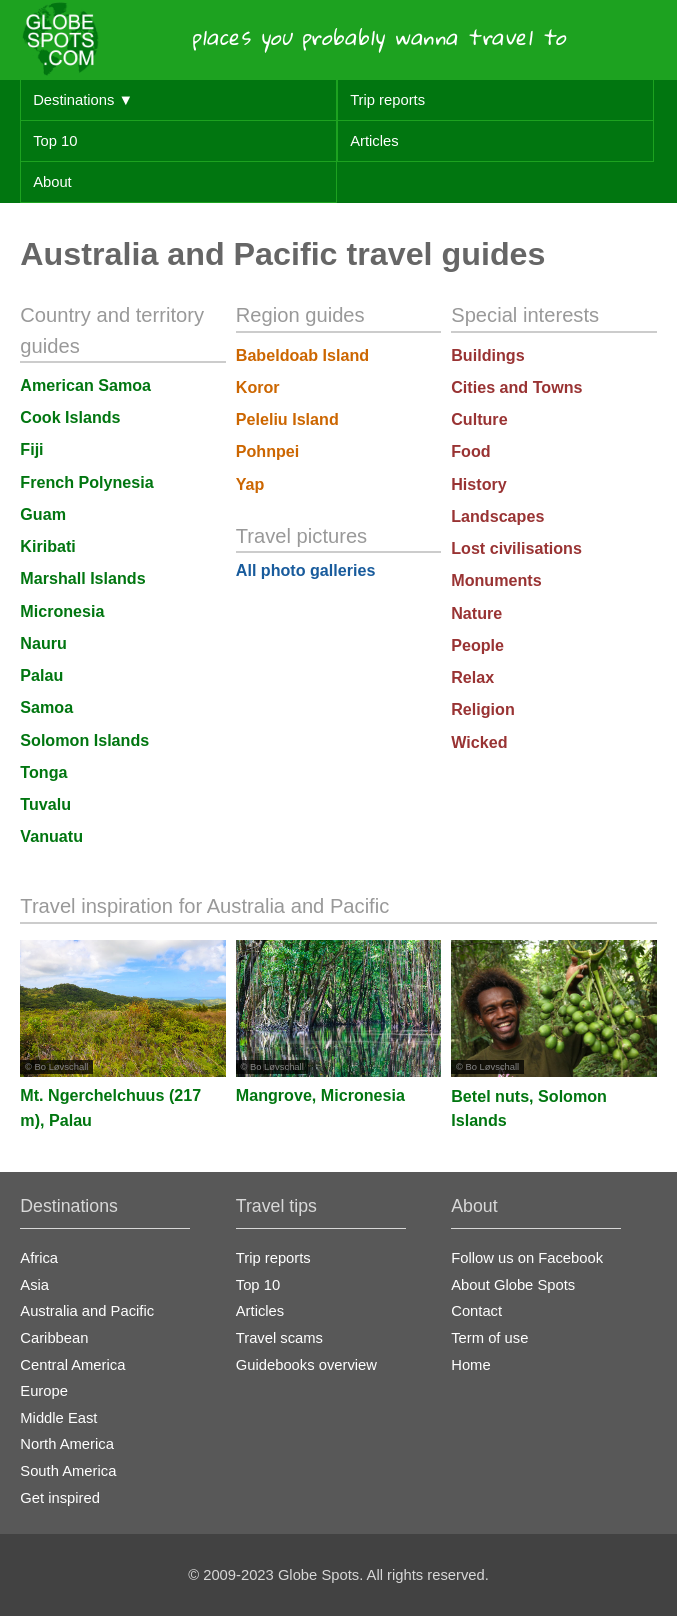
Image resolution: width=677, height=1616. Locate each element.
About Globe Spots (513, 1285)
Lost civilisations (516, 548)
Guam (43, 514)
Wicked (479, 742)
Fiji (31, 449)
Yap (250, 484)
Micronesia (62, 611)
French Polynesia (86, 482)
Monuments (496, 580)
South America (68, 1471)
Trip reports (387, 100)
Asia (34, 1285)
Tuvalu (45, 804)
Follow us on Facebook (527, 1258)
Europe (44, 1391)
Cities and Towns (516, 387)
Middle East (58, 1418)
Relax (472, 677)
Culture (479, 419)
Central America (72, 1365)
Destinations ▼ (83, 100)
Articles (374, 141)
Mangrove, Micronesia (320, 1095)
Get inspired (60, 1498)
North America (67, 1444)
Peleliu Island (287, 419)
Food (470, 451)
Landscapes (497, 516)
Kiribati (48, 546)
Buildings (487, 355)
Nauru (43, 643)
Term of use (489, 1338)
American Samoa (85, 385)
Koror (258, 387)
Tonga (43, 772)
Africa (39, 1258)
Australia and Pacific (87, 1311)
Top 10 (55, 141)
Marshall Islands (82, 578)
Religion (483, 709)
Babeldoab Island (302, 355)
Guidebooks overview (306, 1365)
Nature (476, 613)
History (479, 484)
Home (470, 1365)
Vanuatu (51, 836)
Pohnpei (268, 451)
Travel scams (279, 1338)
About (52, 182)
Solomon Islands (84, 740)
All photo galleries (306, 570)
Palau (41, 675)
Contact (476, 1311)
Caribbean (54, 1338)
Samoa (46, 707)
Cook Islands (70, 417)
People (477, 645)
